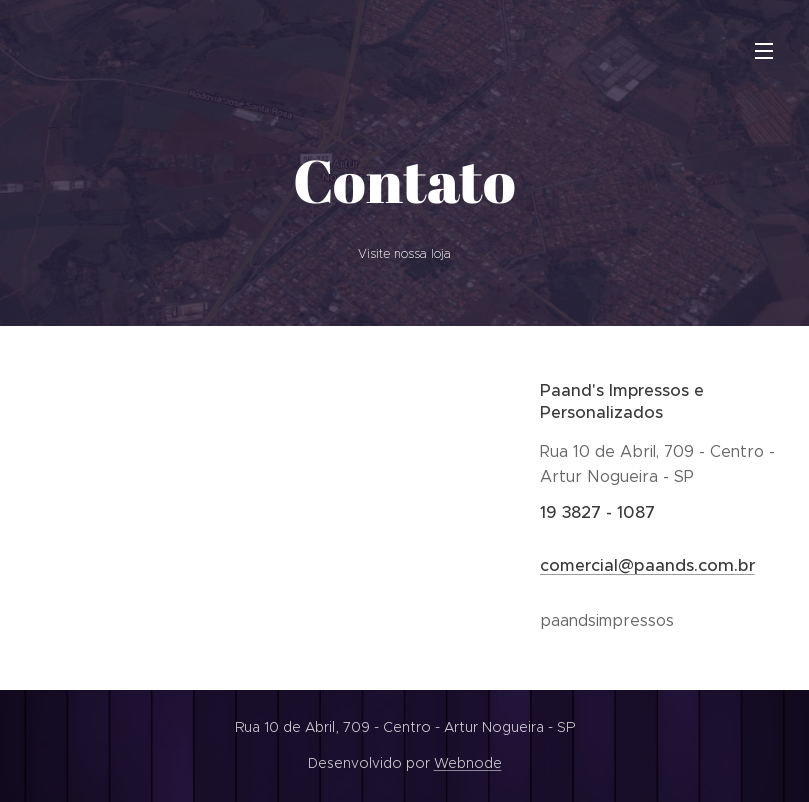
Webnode (468, 763)
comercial (579, 565)
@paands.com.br (686, 565)
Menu (764, 51)
